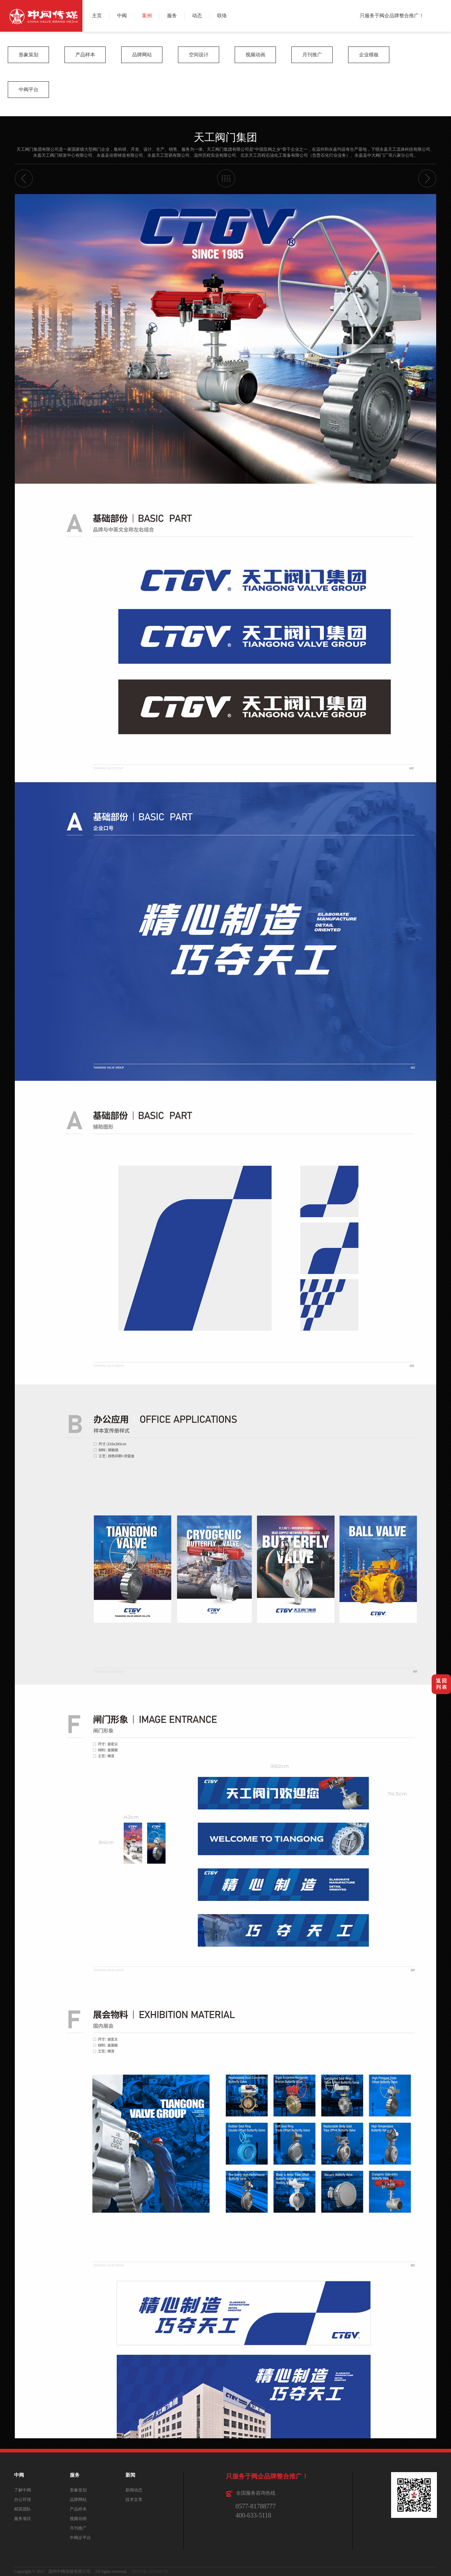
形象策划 (28, 54)
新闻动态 (133, 2490)
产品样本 (85, 54)
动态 (197, 15)
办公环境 (22, 2499)
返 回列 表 (441, 1684)
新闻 (130, 2475)
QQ (443, 24)
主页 (97, 15)
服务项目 (22, 2518)
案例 (147, 15)
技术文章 (133, 2499)
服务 (172, 15)
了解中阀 (22, 2490)
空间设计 (199, 54)
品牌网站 (142, 54)
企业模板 (369, 54)
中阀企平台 (80, 2537)
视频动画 (255, 54)
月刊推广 (312, 54)
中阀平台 (28, 89)
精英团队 (22, 2509)
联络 (222, 15)
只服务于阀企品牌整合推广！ (392, 15)
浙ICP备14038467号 (150, 2571)
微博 (443, 8)
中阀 (122, 15)
